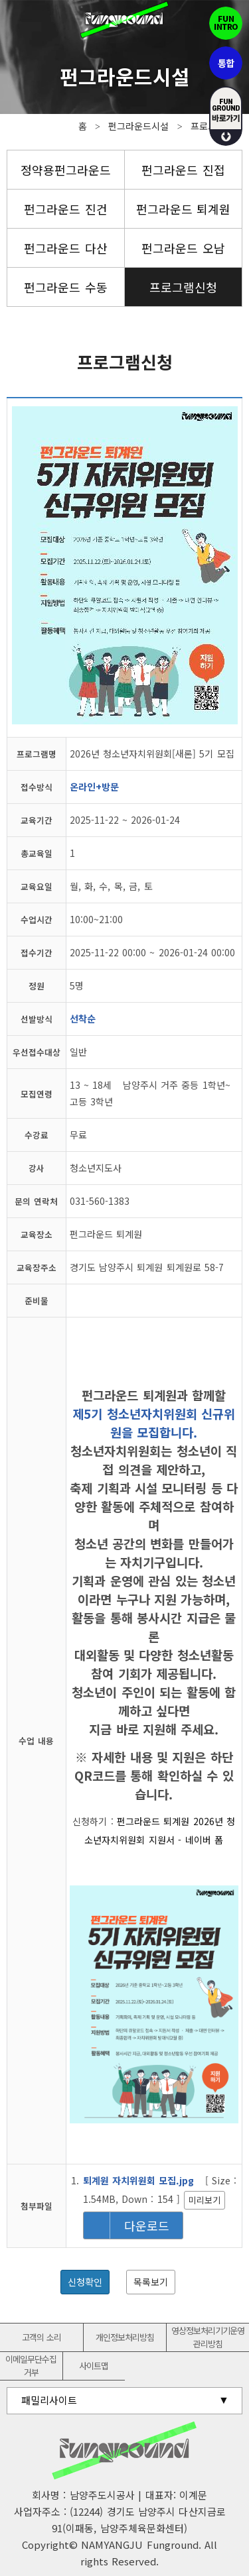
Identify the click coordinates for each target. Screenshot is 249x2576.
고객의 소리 (41, 2337)
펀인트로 (225, 23)
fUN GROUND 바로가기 (225, 116)
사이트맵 (93, 2365)
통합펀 (225, 63)
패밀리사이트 (49, 2400)
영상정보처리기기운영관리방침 (207, 2337)
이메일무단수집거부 (30, 2366)
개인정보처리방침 (125, 2337)
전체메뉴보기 (20, 20)
